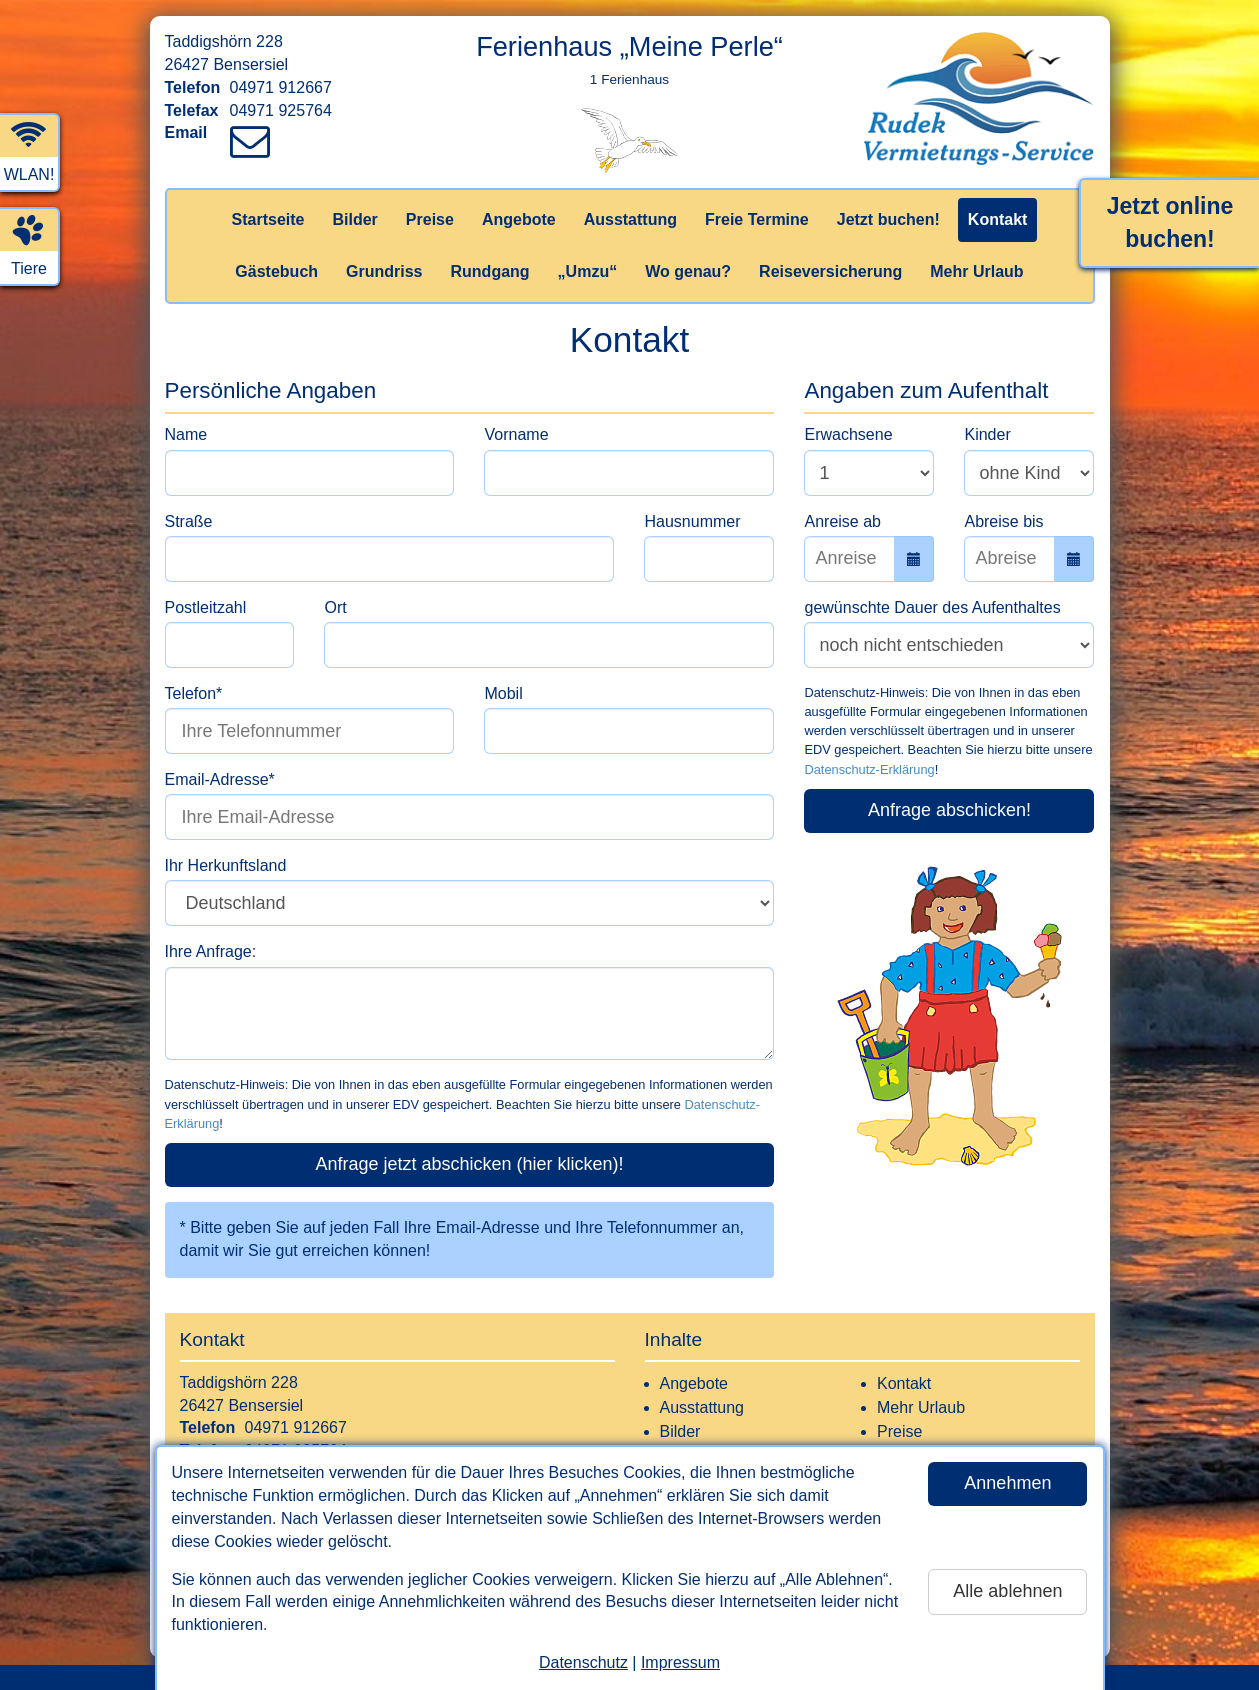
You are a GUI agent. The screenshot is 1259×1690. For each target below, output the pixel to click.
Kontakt (998, 219)
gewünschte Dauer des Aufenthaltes (932, 607)
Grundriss (384, 271)
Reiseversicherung (830, 271)
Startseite (268, 219)
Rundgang (490, 271)
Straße (189, 521)
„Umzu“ (588, 271)
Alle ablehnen (1007, 1591)
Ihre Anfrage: (211, 951)
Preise (430, 219)
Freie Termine (757, 219)
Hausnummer (692, 521)
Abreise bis (1003, 521)
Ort (335, 607)
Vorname (516, 434)
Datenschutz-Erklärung (869, 769)
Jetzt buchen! (888, 219)
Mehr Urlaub (976, 271)
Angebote (519, 219)
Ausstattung (630, 219)
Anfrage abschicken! (949, 810)
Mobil (503, 693)
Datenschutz (583, 1662)
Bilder (354, 219)
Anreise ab (842, 521)
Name (186, 434)
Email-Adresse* (220, 779)
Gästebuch (276, 271)
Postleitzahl (206, 607)
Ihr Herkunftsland (226, 865)
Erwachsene (848, 434)
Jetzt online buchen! (1170, 222)
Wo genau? (688, 271)
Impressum (680, 1662)
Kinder (987, 434)
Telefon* (194, 693)
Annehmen (1007, 1483)
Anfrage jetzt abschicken (469, 1164)
